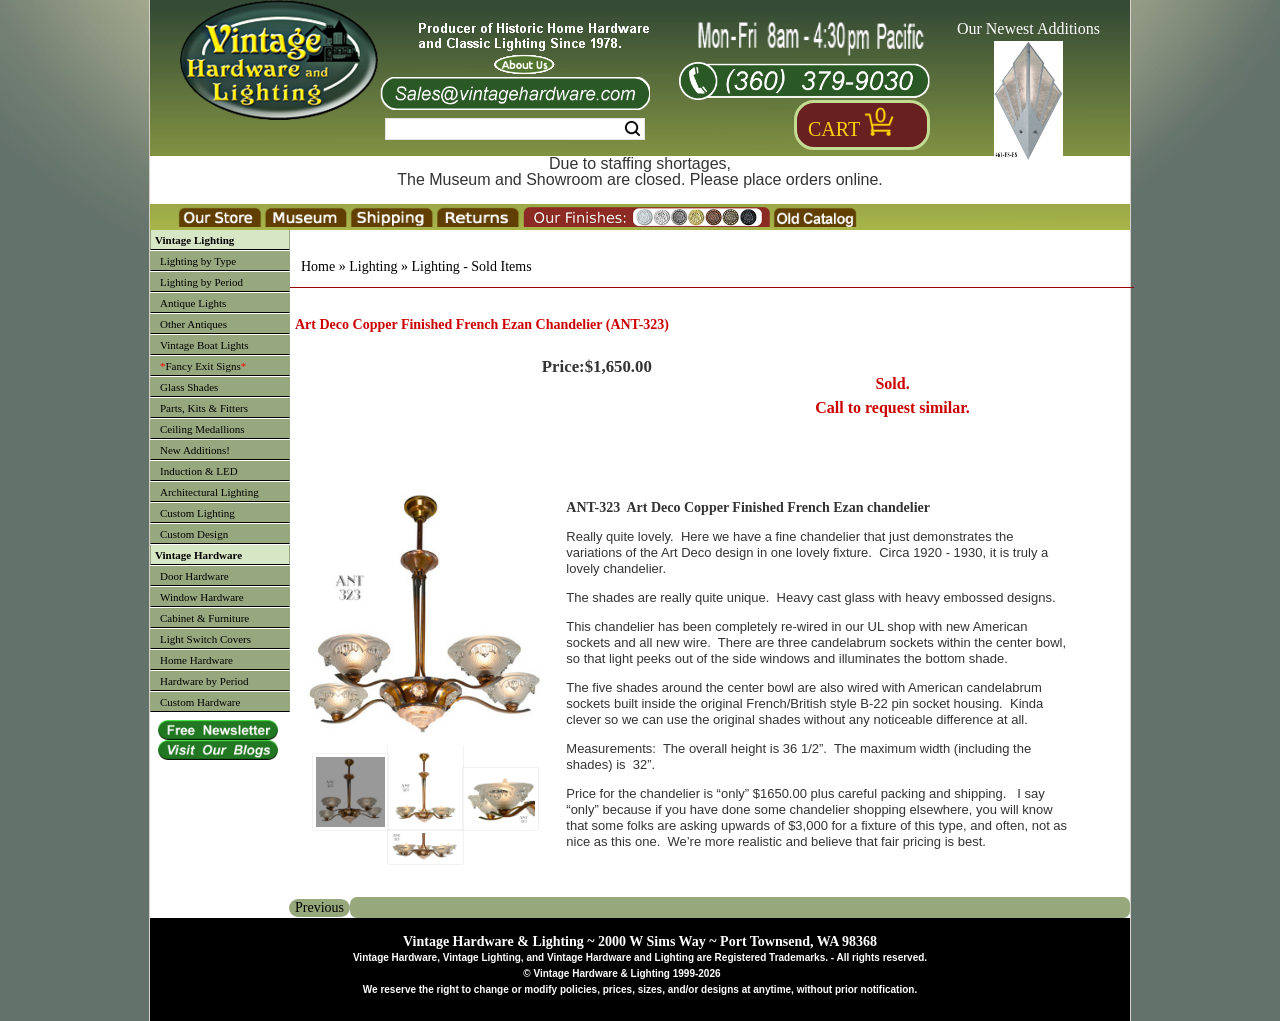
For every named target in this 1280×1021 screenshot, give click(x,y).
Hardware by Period (204, 681)
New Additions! (195, 450)
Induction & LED (199, 471)
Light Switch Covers (205, 639)
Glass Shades (189, 387)
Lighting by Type (198, 261)
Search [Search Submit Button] (632, 129)
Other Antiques (193, 324)
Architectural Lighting (209, 492)
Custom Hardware (200, 702)
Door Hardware (194, 576)
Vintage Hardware (198, 555)
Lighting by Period (201, 282)
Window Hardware (202, 597)
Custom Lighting (197, 513)
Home (318, 266)
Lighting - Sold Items (471, 266)
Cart (834, 129)
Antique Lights (193, 303)
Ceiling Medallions (202, 429)
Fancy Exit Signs (203, 366)
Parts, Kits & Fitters (204, 408)
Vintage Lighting (194, 240)
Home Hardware (196, 660)
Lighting (373, 266)
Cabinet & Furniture (204, 618)
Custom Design (194, 534)
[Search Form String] (515, 129)
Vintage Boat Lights (204, 345)
